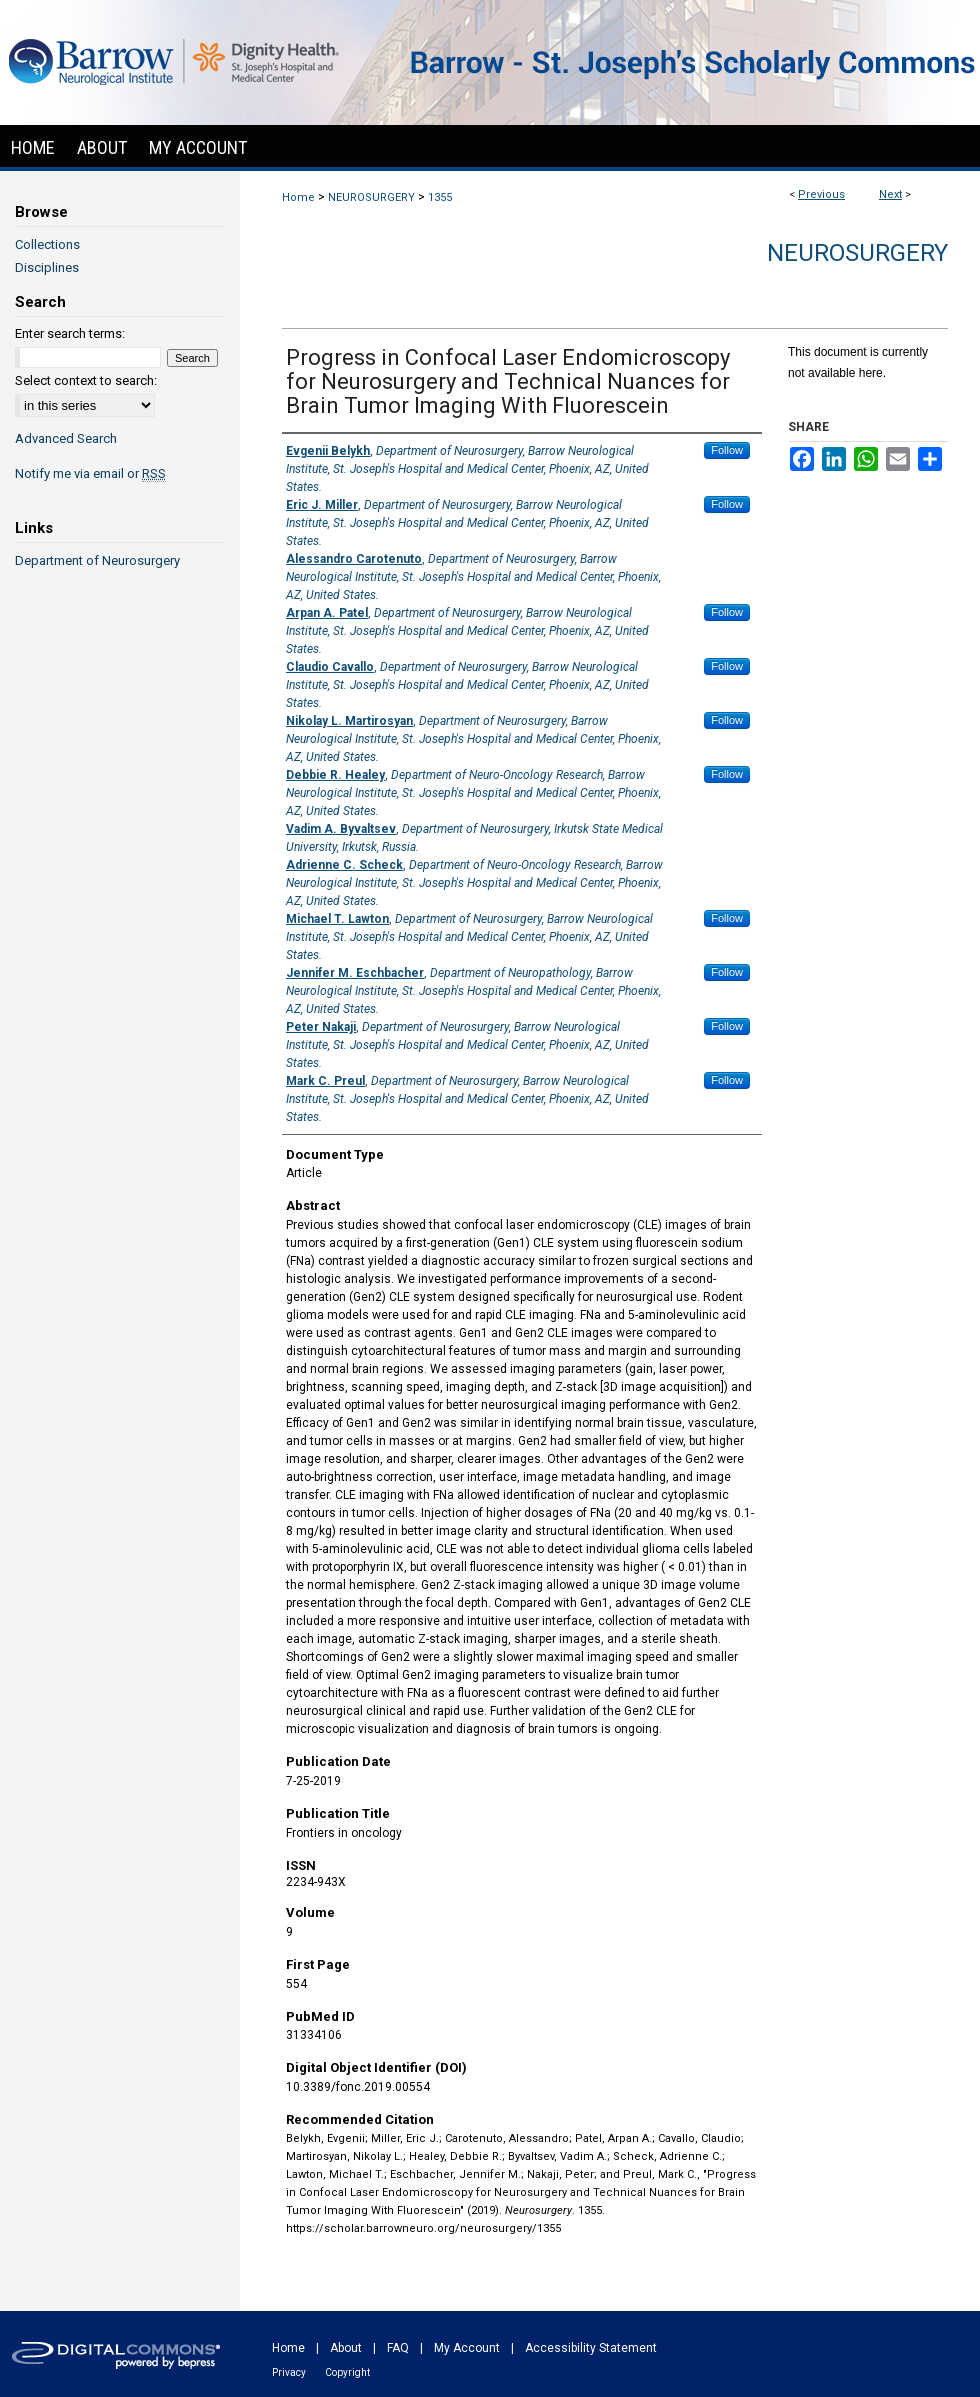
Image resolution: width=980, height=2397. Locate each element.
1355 (440, 197)
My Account (467, 2348)
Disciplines (47, 267)
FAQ (398, 2348)
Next (890, 194)
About (346, 2348)
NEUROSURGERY (371, 197)
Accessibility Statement (591, 2348)
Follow (727, 450)
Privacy (289, 2372)
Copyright (347, 2372)
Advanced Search (66, 438)
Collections (47, 244)
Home (298, 197)
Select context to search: (86, 380)
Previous (821, 194)
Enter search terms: (70, 333)
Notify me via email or (90, 473)
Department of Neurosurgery (97, 560)
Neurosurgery (857, 253)
